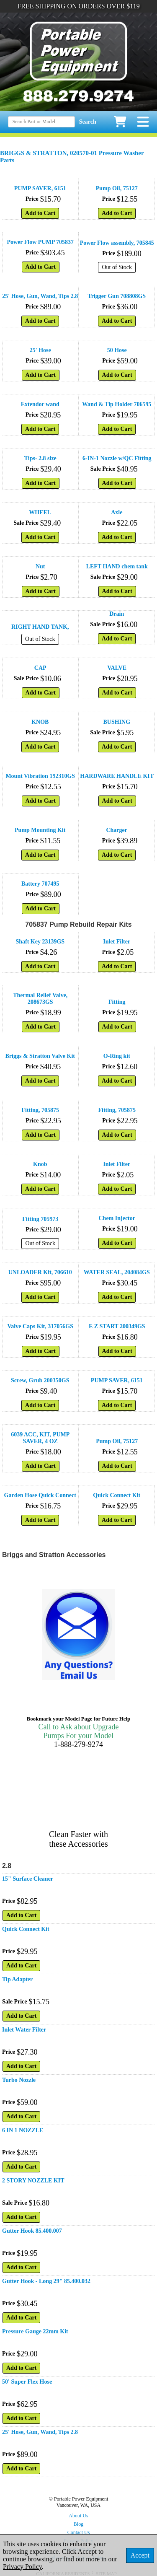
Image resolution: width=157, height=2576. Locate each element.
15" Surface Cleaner (27, 1879)
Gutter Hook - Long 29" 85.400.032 (46, 2281)
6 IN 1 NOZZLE (22, 2130)
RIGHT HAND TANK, (40, 627)
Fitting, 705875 (40, 1110)
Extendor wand (40, 404)
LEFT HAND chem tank (117, 566)
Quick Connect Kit (116, 1495)
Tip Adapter (17, 1979)
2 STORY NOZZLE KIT (33, 2180)
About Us (78, 2516)
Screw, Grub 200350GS (40, 1380)
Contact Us (78, 2532)
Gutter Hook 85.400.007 (32, 2231)
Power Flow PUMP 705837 (40, 242)
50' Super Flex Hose (27, 2382)
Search (87, 122)
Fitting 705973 (40, 1219)
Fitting (116, 1002)
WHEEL (40, 512)
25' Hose (40, 350)
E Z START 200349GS (117, 1326)
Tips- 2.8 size (40, 458)
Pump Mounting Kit (40, 830)
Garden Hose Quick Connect (40, 1495)
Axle (116, 512)
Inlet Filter (116, 941)
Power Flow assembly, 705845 (117, 243)
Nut (40, 566)
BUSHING (116, 722)
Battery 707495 (40, 884)
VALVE (116, 668)
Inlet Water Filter (24, 2030)
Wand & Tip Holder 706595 (117, 404)
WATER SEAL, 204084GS (117, 1272)
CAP (40, 668)
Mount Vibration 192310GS (40, 776)
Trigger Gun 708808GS (117, 296)
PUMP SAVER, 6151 (40, 188)
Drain (116, 614)
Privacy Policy (22, 2566)
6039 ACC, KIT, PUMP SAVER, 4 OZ (40, 1437)
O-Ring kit (116, 1056)
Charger (116, 830)
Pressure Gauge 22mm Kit (35, 2331)
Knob (40, 1164)
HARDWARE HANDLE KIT (117, 776)
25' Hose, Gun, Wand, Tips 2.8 (40, 296)
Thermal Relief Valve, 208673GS (40, 998)
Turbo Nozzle (19, 2080)
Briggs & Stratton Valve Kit (40, 1056)
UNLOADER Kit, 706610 (40, 1272)
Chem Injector (117, 1218)
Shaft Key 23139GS (39, 941)
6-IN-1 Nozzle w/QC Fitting (116, 458)
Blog (78, 2524)
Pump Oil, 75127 (117, 188)
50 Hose (117, 350)
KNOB (40, 722)
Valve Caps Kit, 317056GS (40, 1326)
